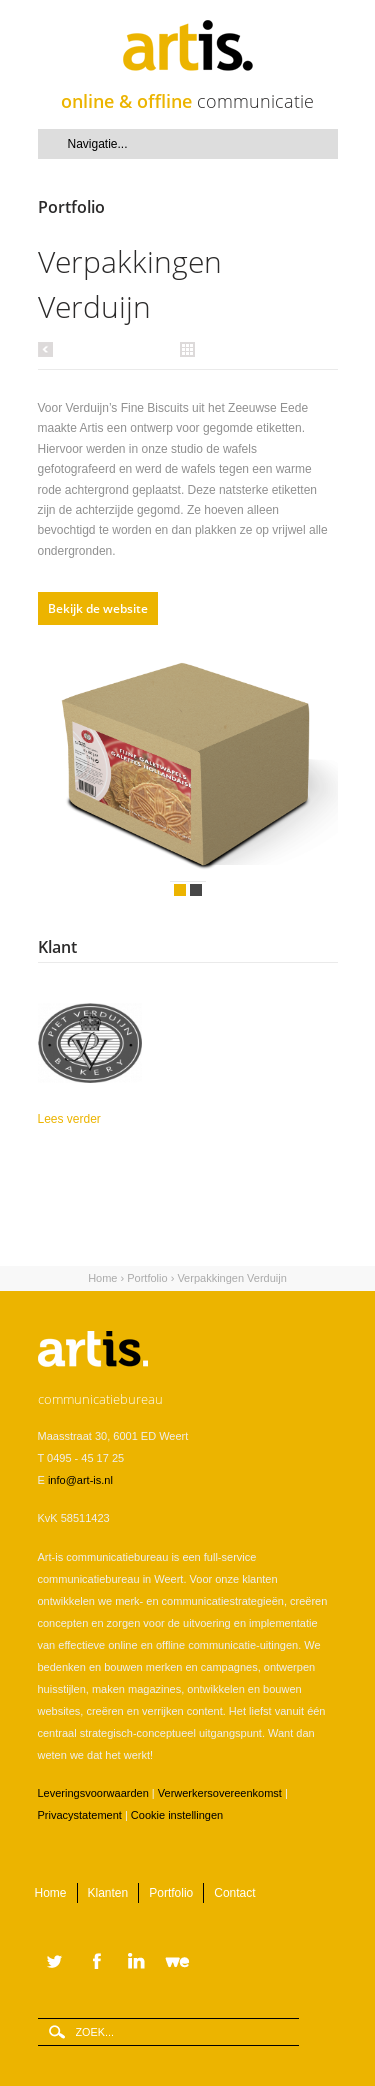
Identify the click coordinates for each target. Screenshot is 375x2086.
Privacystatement (80, 1815)
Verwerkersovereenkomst (220, 1793)
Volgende (308, 770)
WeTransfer (182, 1963)
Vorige (48, 349)
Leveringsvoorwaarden (93, 1793)
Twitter (55, 1963)
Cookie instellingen (177, 1815)
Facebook (94, 1963)
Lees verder (104, 1117)
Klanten (108, 1893)
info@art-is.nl (80, 1480)
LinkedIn (138, 1963)
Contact (234, 1893)
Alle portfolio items (188, 348)
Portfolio (147, 1278)
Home (102, 1278)
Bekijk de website (98, 608)
